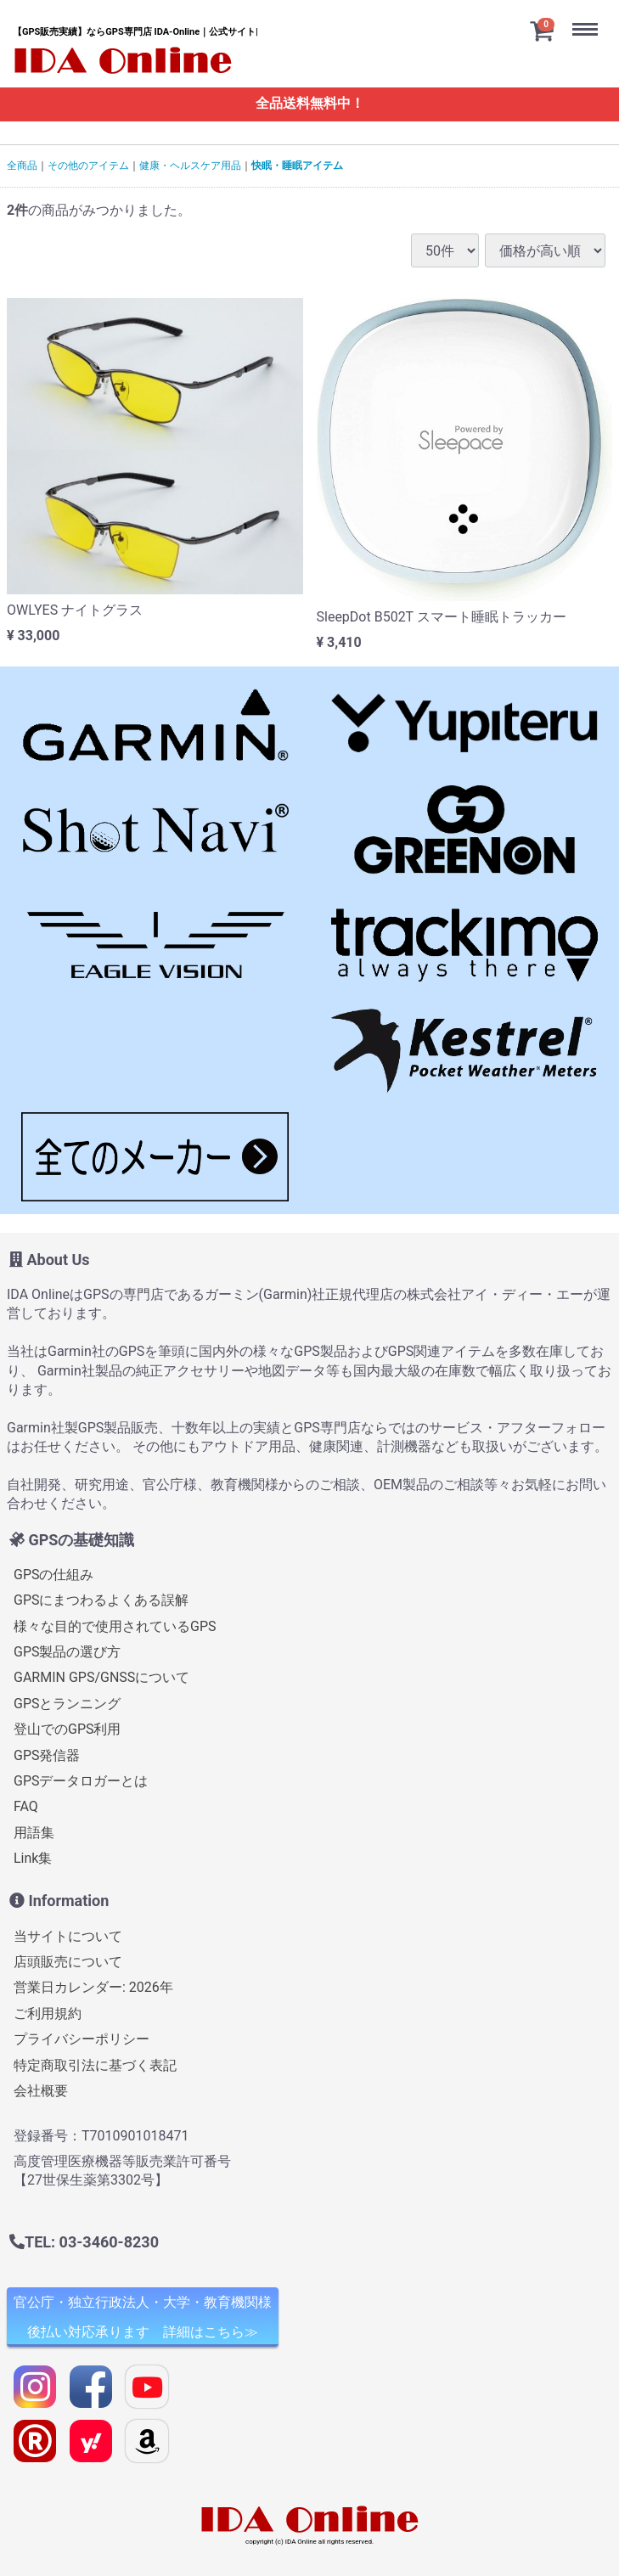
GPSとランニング (67, 1704)
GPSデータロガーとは (81, 1781)
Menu (589, 16)
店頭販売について (68, 1962)
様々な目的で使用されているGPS (115, 1626)
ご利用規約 (48, 2013)
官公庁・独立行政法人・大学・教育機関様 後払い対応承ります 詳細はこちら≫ (143, 2317)
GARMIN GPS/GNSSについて (101, 1677)
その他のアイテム (88, 166)
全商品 (22, 166)
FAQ (26, 1806)
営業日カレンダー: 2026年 (93, 1987)
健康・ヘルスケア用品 (190, 166)
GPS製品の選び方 (67, 1652)
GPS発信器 (47, 1755)
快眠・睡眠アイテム (297, 166)
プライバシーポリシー (81, 2039)
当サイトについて (68, 1936)
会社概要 (41, 2091)
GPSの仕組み (54, 1574)
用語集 (34, 1833)
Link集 (33, 1858)
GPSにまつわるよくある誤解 (101, 1600)
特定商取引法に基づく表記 (95, 2065)
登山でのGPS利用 (67, 1729)
